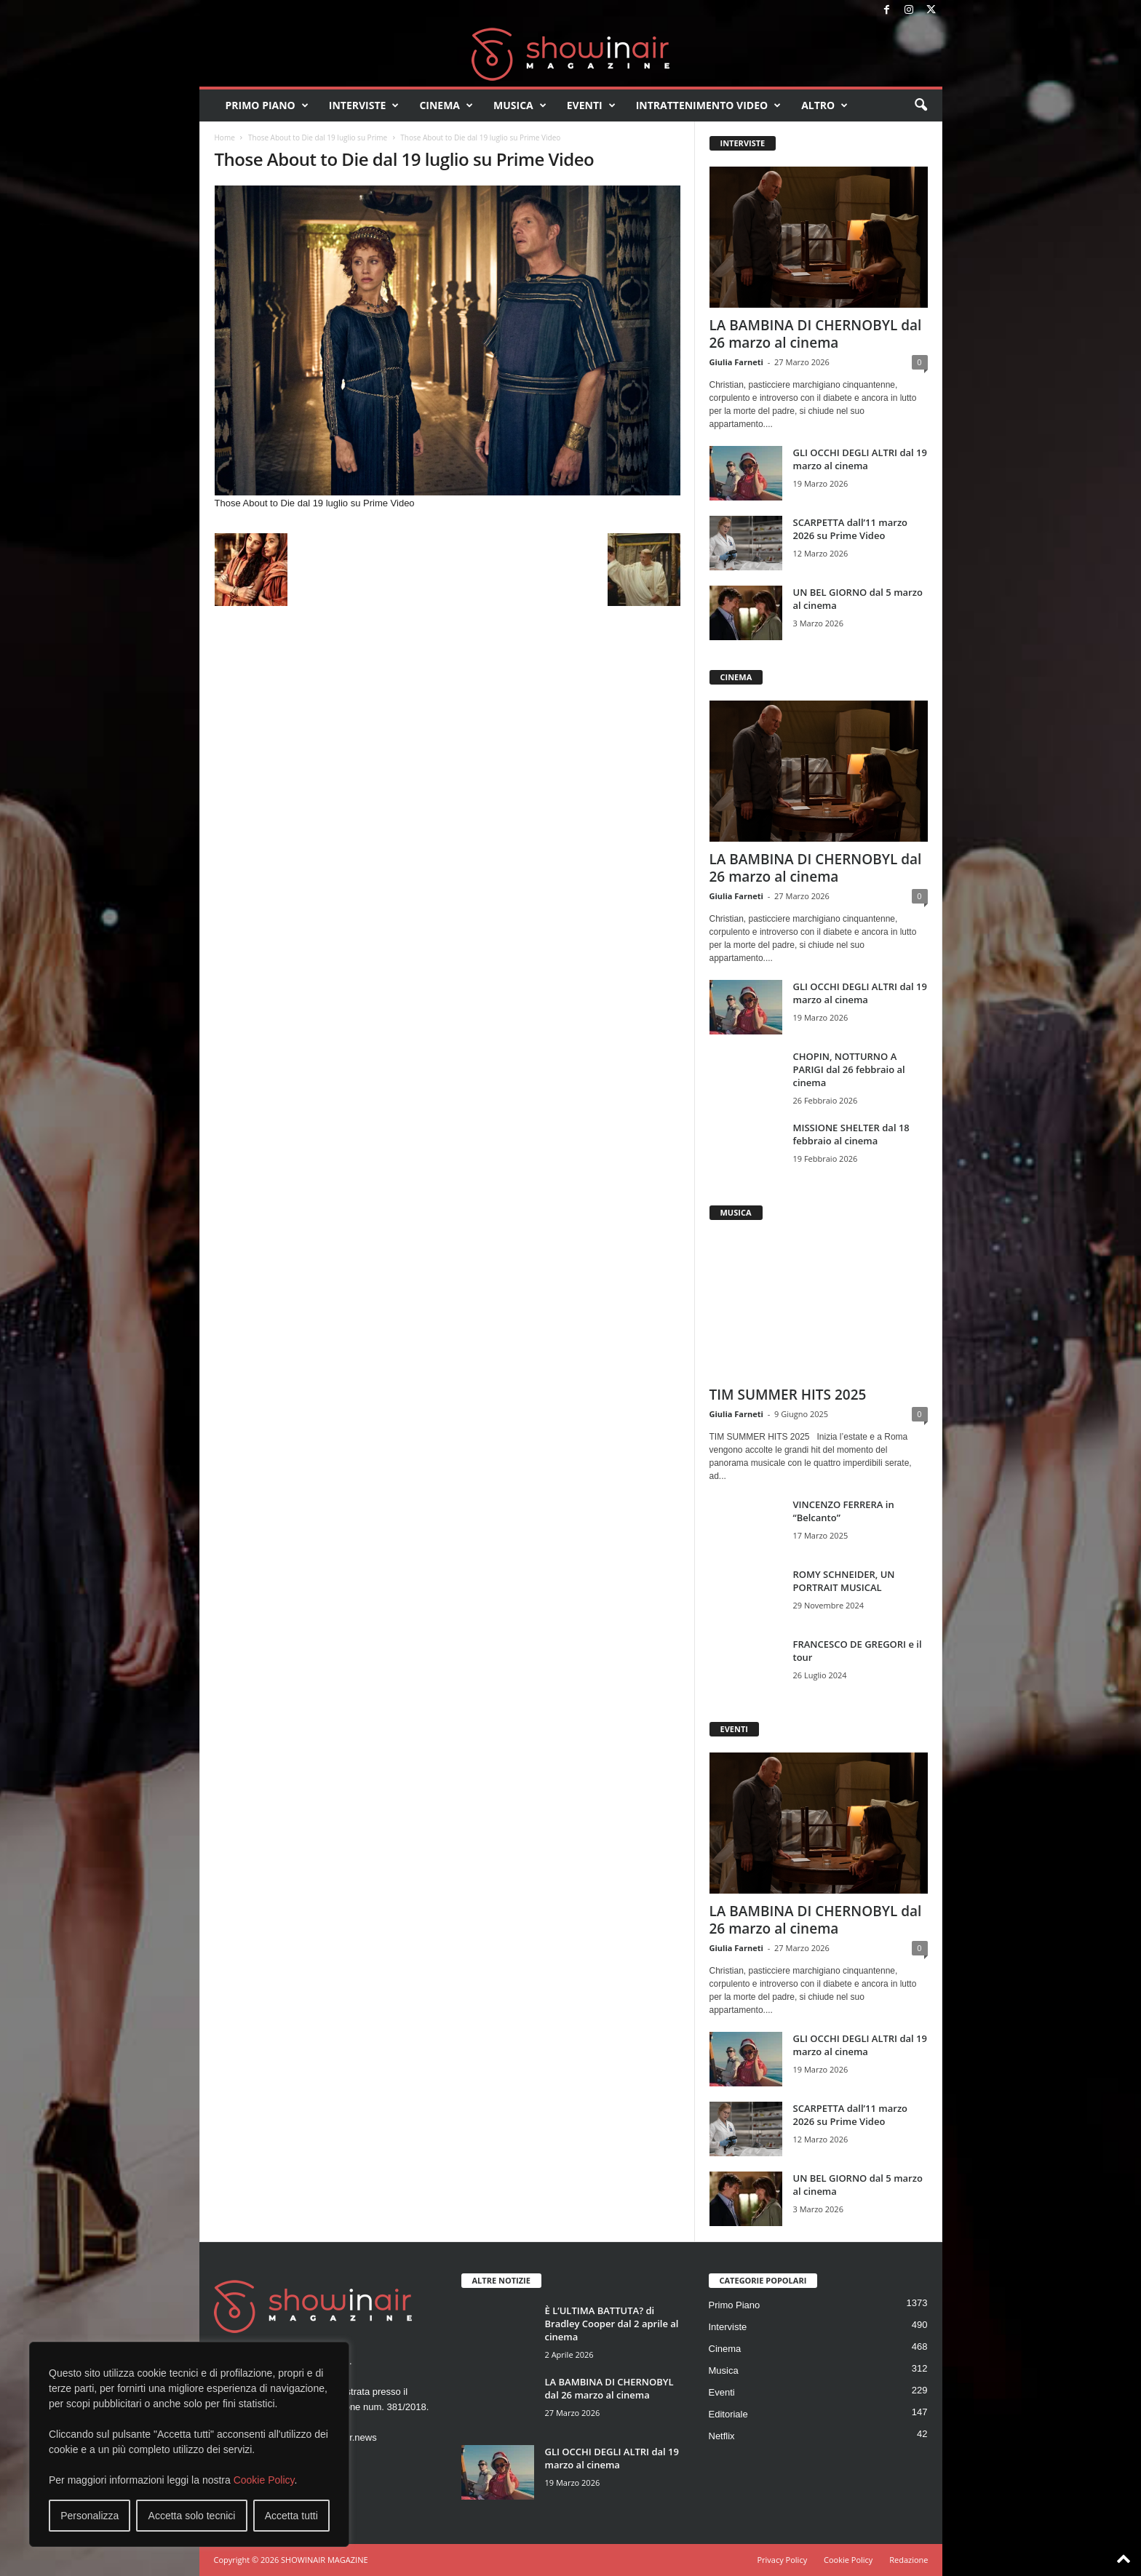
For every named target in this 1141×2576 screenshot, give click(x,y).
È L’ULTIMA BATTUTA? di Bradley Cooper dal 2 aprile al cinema (612, 2323)
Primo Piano (267, 105)
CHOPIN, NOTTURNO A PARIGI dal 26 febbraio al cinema (849, 1069)
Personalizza (89, 2515)
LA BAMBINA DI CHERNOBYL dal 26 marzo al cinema (815, 334)
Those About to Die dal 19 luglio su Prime (317, 137)
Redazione (908, 2559)
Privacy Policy (782, 2559)
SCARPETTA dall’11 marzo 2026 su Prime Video (850, 529)
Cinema (446, 105)
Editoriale (728, 2414)
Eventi (591, 105)
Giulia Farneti (736, 361)
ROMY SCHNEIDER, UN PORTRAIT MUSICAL (844, 1581)
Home (225, 137)
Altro (824, 105)
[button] (921, 105)
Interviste (364, 105)
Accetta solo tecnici (192, 2515)
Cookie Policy (264, 2480)
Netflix (722, 2436)
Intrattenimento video (709, 105)
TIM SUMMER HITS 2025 (788, 1394)
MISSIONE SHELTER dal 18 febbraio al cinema (851, 1134)
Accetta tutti (291, 2515)
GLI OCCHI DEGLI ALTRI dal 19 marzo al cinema (860, 459)
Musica (519, 105)
